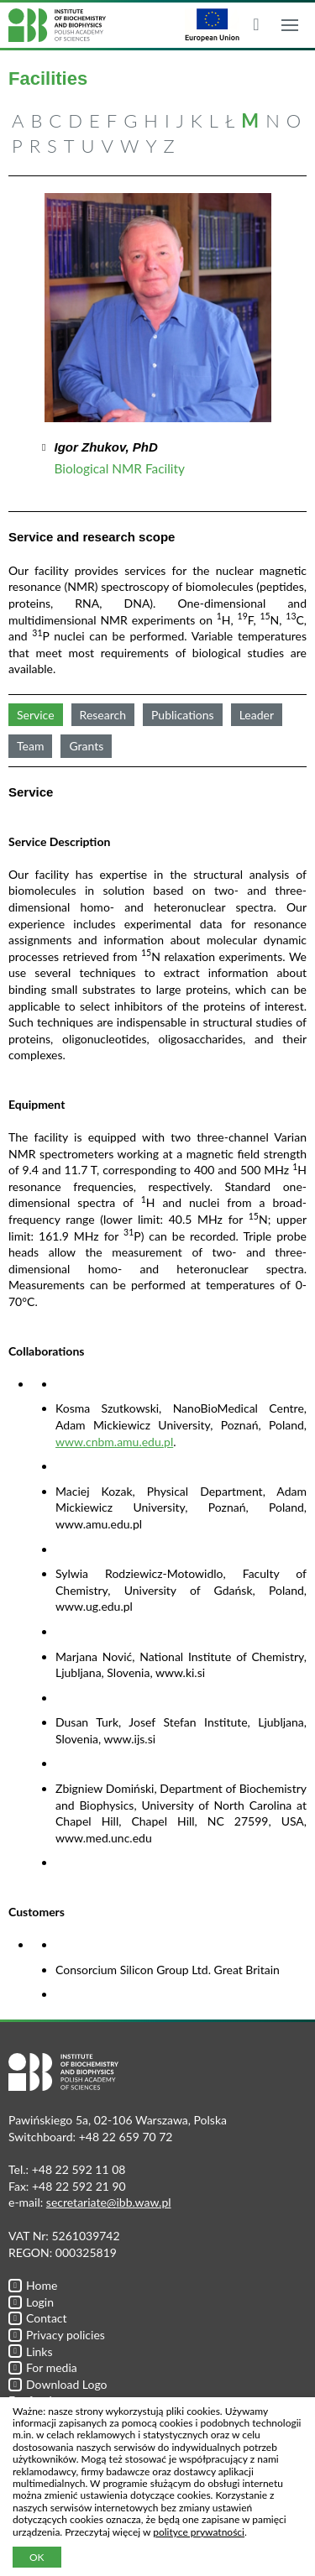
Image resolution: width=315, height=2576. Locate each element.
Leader (256, 715)
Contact (37, 2318)
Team (30, 746)
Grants (86, 746)
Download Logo (58, 2384)
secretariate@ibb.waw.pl (108, 2202)
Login (31, 2302)
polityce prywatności (198, 2532)
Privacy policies (56, 2335)
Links (30, 2351)
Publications (182, 715)
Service (36, 715)
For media (42, 2367)
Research (103, 715)
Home (32, 2285)
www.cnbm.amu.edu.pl (114, 1441)
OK (37, 2557)
